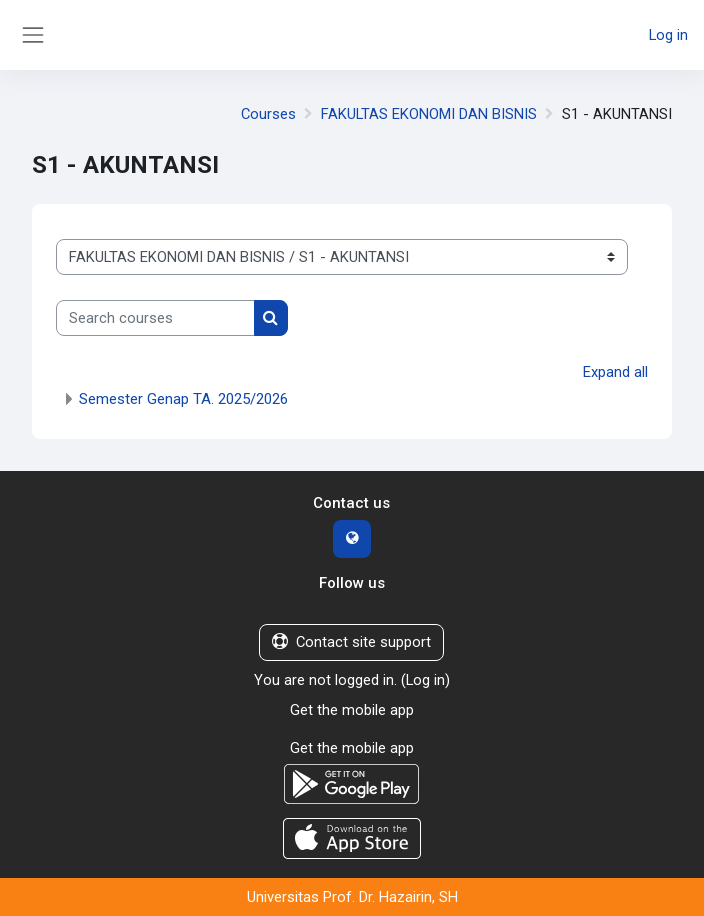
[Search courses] (155, 318)
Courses (268, 114)
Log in (668, 35)
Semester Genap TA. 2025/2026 (183, 399)
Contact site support (351, 642)
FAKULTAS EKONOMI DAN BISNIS (429, 114)
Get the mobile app (352, 710)
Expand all (615, 372)
